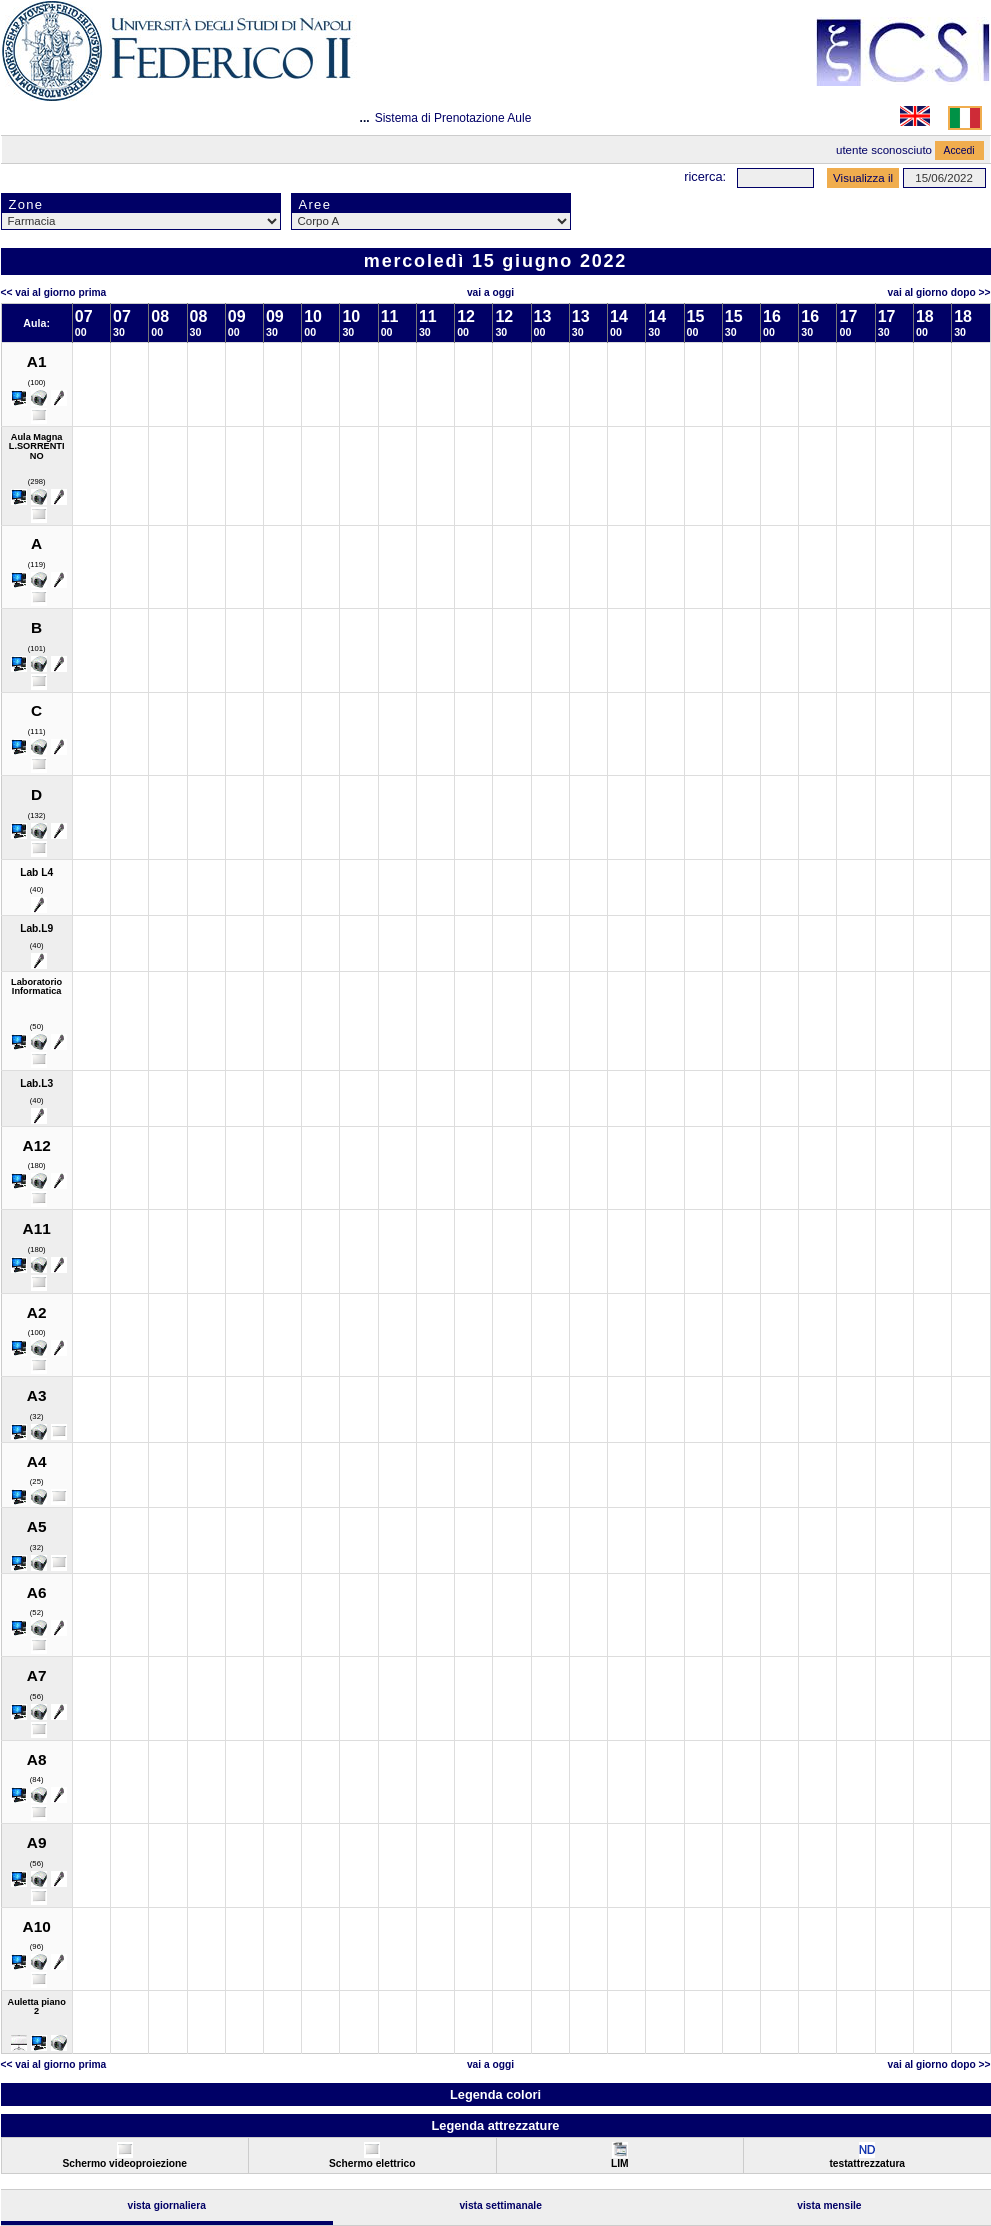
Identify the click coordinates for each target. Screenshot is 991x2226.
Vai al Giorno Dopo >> (939, 292)
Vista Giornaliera (166, 2205)
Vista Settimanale (500, 2205)
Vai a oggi (490, 292)
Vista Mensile (829, 2205)
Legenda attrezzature (495, 2125)
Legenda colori (495, 2094)
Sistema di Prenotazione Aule (453, 118)
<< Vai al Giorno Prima (54, 292)
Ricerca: (705, 176)
